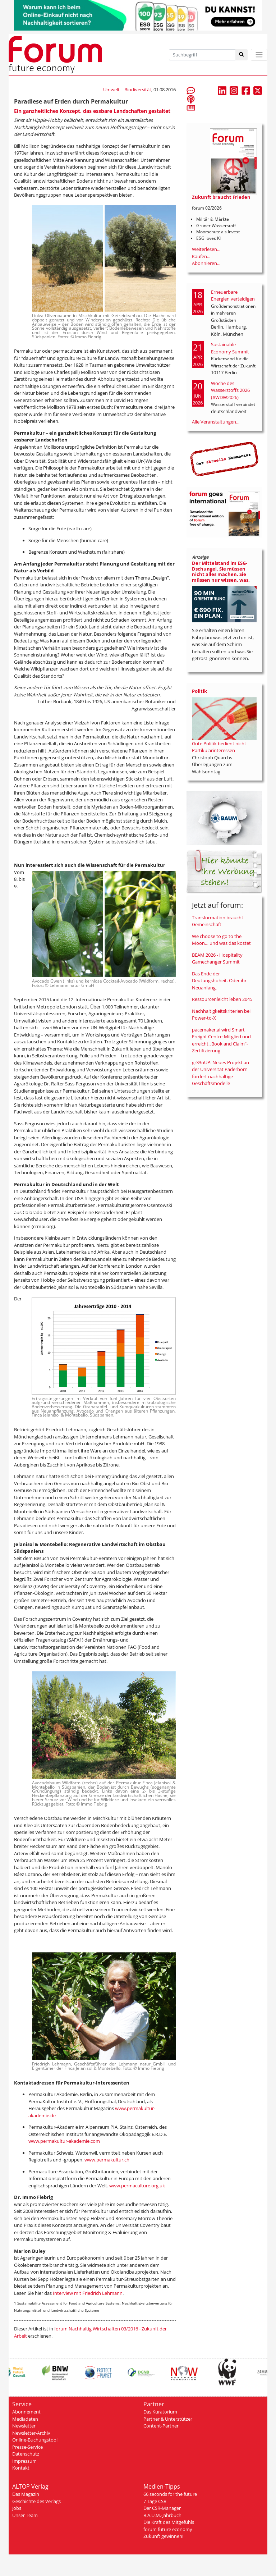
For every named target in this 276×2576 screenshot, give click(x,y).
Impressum (24, 2461)
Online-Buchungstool (35, 2440)
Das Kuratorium (160, 2411)
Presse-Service (27, 2447)
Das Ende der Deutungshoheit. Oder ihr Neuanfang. (219, 980)
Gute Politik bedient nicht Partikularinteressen (219, 747)
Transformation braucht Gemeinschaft (217, 921)
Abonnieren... (206, 263)
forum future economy (167, 2529)
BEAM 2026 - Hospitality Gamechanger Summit (217, 958)
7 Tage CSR (154, 2501)
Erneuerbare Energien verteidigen (233, 295)
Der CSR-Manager (162, 2508)
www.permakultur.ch (106, 2159)
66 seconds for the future (170, 2494)
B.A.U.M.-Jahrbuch (162, 2515)
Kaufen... (201, 256)
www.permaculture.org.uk (137, 2185)
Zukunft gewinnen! (163, 2536)
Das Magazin (25, 2494)
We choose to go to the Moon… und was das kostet (221, 940)
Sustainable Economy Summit (230, 348)
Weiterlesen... (206, 249)
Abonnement (26, 2411)
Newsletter (24, 2425)
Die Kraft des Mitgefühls (168, 2522)
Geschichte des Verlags (36, 2501)
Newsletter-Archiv (31, 2433)
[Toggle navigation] (259, 55)
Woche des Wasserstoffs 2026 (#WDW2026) (230, 390)
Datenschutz (25, 2454)
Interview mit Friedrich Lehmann (88, 2293)
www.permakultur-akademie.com (64, 2141)
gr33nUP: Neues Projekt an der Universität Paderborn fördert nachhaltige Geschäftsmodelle (220, 1073)
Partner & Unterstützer (167, 2419)
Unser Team (25, 2515)
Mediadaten (25, 2419)
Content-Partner (161, 2425)
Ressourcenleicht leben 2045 (222, 999)
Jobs (16, 2508)
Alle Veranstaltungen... (215, 421)
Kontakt (20, 2468)
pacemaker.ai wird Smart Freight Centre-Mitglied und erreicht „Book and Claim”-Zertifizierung (221, 1040)
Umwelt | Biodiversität (127, 89)
